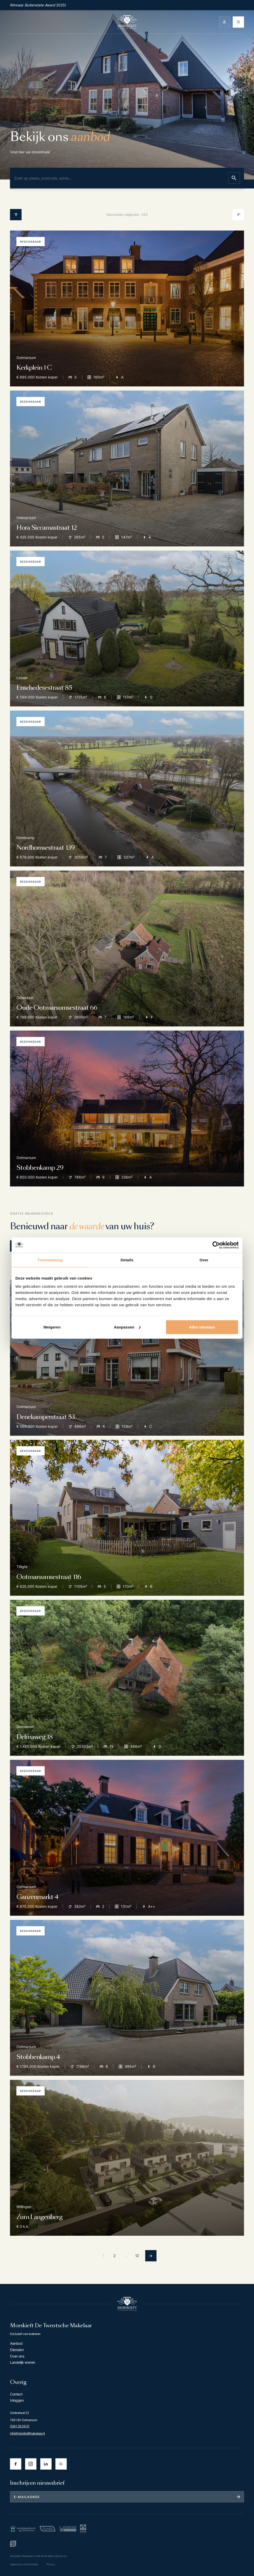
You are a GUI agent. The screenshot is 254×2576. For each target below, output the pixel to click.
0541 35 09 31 (20, 2426)
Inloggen (17, 2400)
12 (137, 2255)
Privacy (50, 2564)
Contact (16, 2394)
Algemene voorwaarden (24, 2564)
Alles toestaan (202, 1327)
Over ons (17, 2356)
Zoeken (234, 178)
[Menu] (238, 22)
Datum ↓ (238, 214)
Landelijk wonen (22, 2362)
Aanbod (16, 2343)
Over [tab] (204, 1260)
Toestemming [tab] (50, 1260)
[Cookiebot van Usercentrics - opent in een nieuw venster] (216, 1245)
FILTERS (16, 215)
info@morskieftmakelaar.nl (27, 2433)
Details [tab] (127, 1260)
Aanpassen (127, 1327)
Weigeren (52, 1327)
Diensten (17, 2350)
